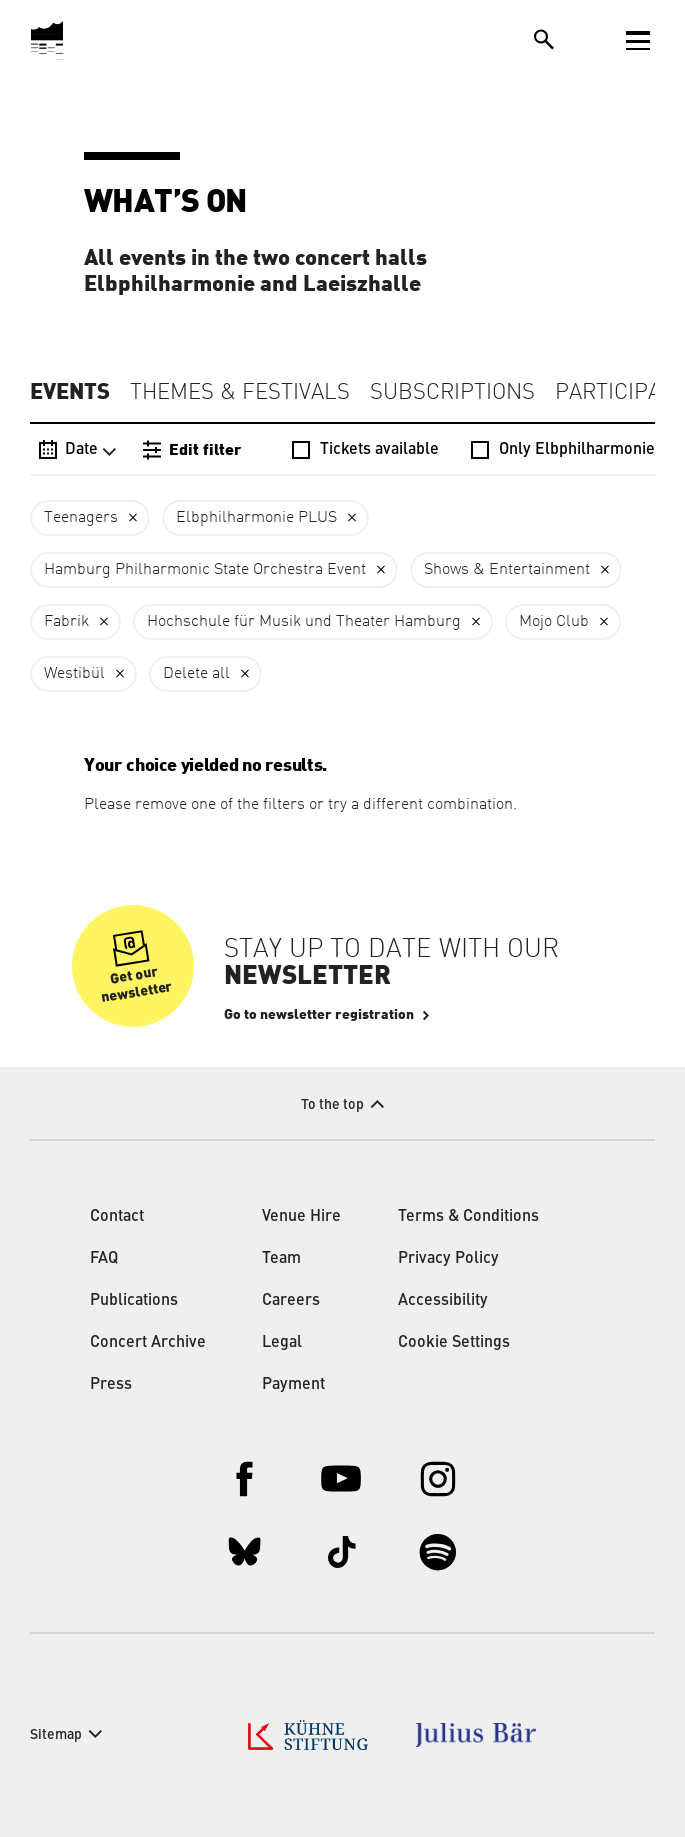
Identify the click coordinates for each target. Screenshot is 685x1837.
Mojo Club (554, 622)
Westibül (74, 674)
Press (111, 1385)
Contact (117, 1217)
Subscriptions (452, 393)
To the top (332, 1105)
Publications (134, 1301)
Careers (291, 1301)
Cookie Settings (454, 1343)
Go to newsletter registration (319, 1015)
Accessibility (443, 1301)
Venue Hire (301, 1217)
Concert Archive (148, 1343)
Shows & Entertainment (507, 570)
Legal (282, 1343)
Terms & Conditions (468, 1217)
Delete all (196, 674)
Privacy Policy (448, 1259)
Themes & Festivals (240, 393)
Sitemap (56, 1735)
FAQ (104, 1259)
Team (281, 1259)
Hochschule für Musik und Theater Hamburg (304, 622)
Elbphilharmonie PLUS (256, 518)
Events (70, 392)
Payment (293, 1385)
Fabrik (66, 622)
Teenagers (81, 518)
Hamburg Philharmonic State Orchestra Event (205, 570)
